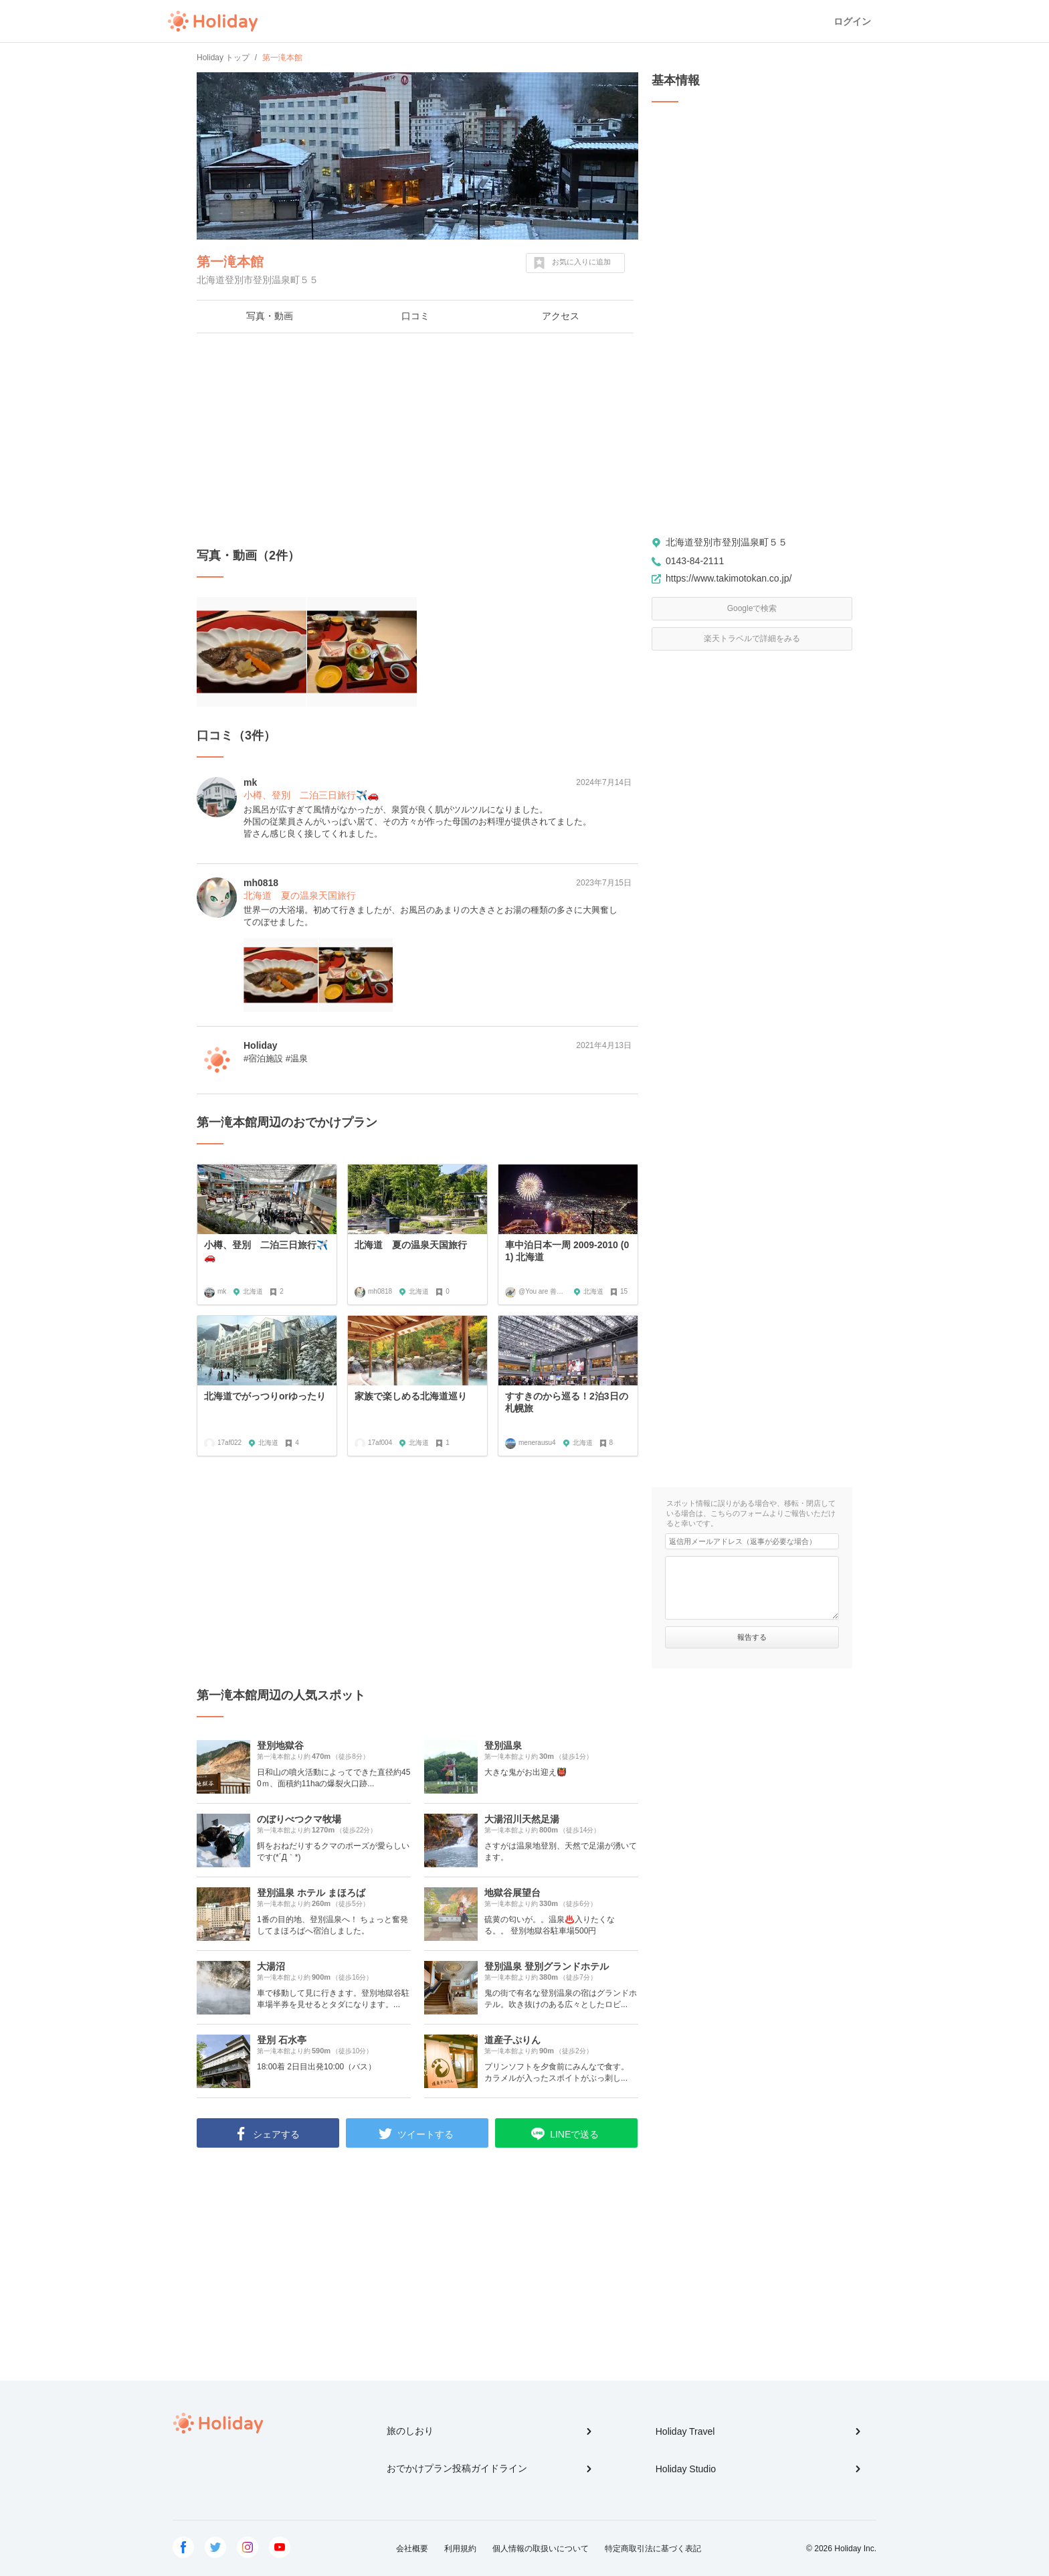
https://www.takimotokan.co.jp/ (728, 578)
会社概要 (412, 2548)
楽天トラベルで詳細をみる (752, 638)
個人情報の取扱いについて (540, 2548)
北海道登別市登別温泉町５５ (726, 542)
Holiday (212, 21)
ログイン (852, 21)
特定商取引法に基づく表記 (653, 2548)
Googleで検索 (752, 608)
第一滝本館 (230, 261)
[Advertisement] (417, 440)
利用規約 (460, 2548)
